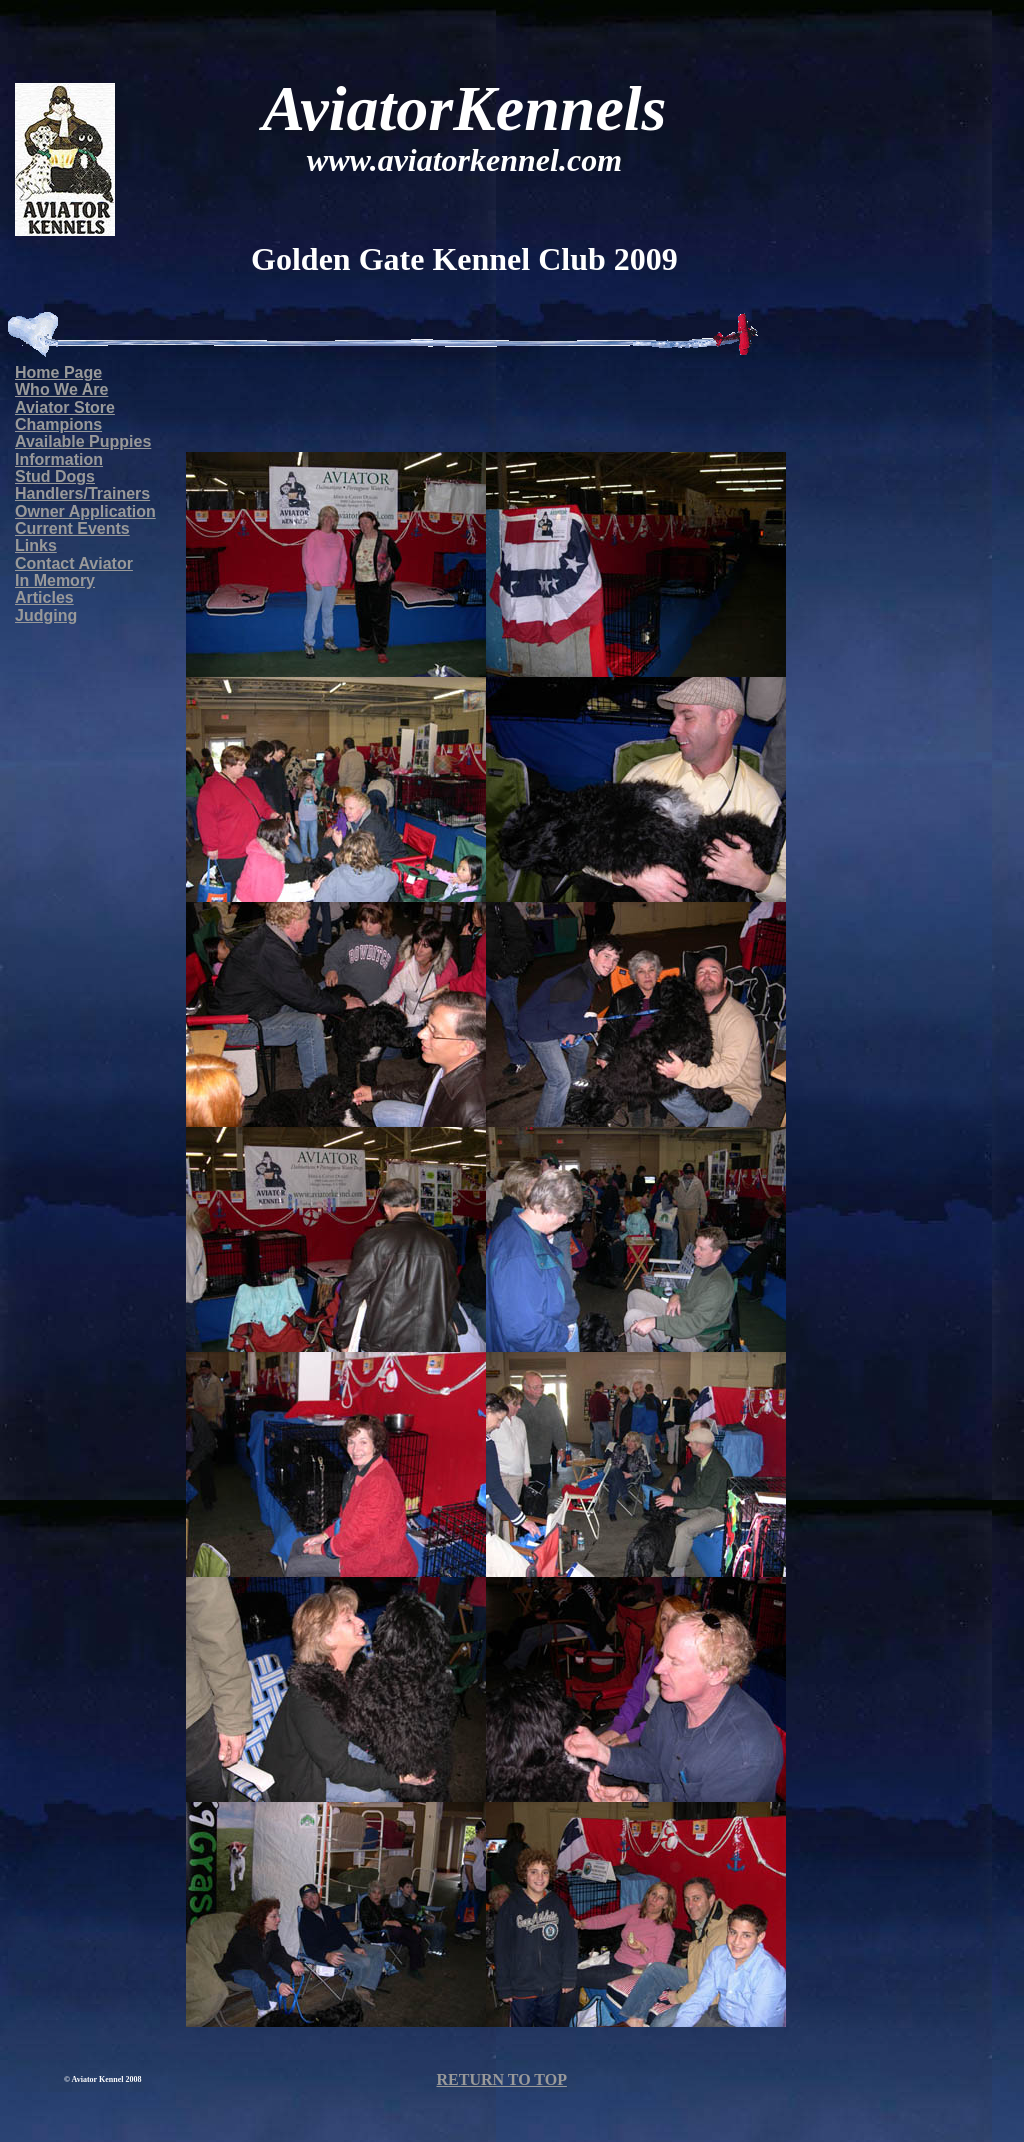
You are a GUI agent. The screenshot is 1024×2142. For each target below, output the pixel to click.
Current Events (72, 528)
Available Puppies (83, 441)
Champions (58, 424)
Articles (44, 597)
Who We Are (61, 389)
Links (36, 545)
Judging (46, 615)
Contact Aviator (74, 563)
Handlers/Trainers (82, 493)
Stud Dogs (55, 476)
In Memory (55, 580)
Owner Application (85, 511)
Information (59, 459)
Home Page (58, 372)
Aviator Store (65, 407)
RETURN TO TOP (501, 2079)
